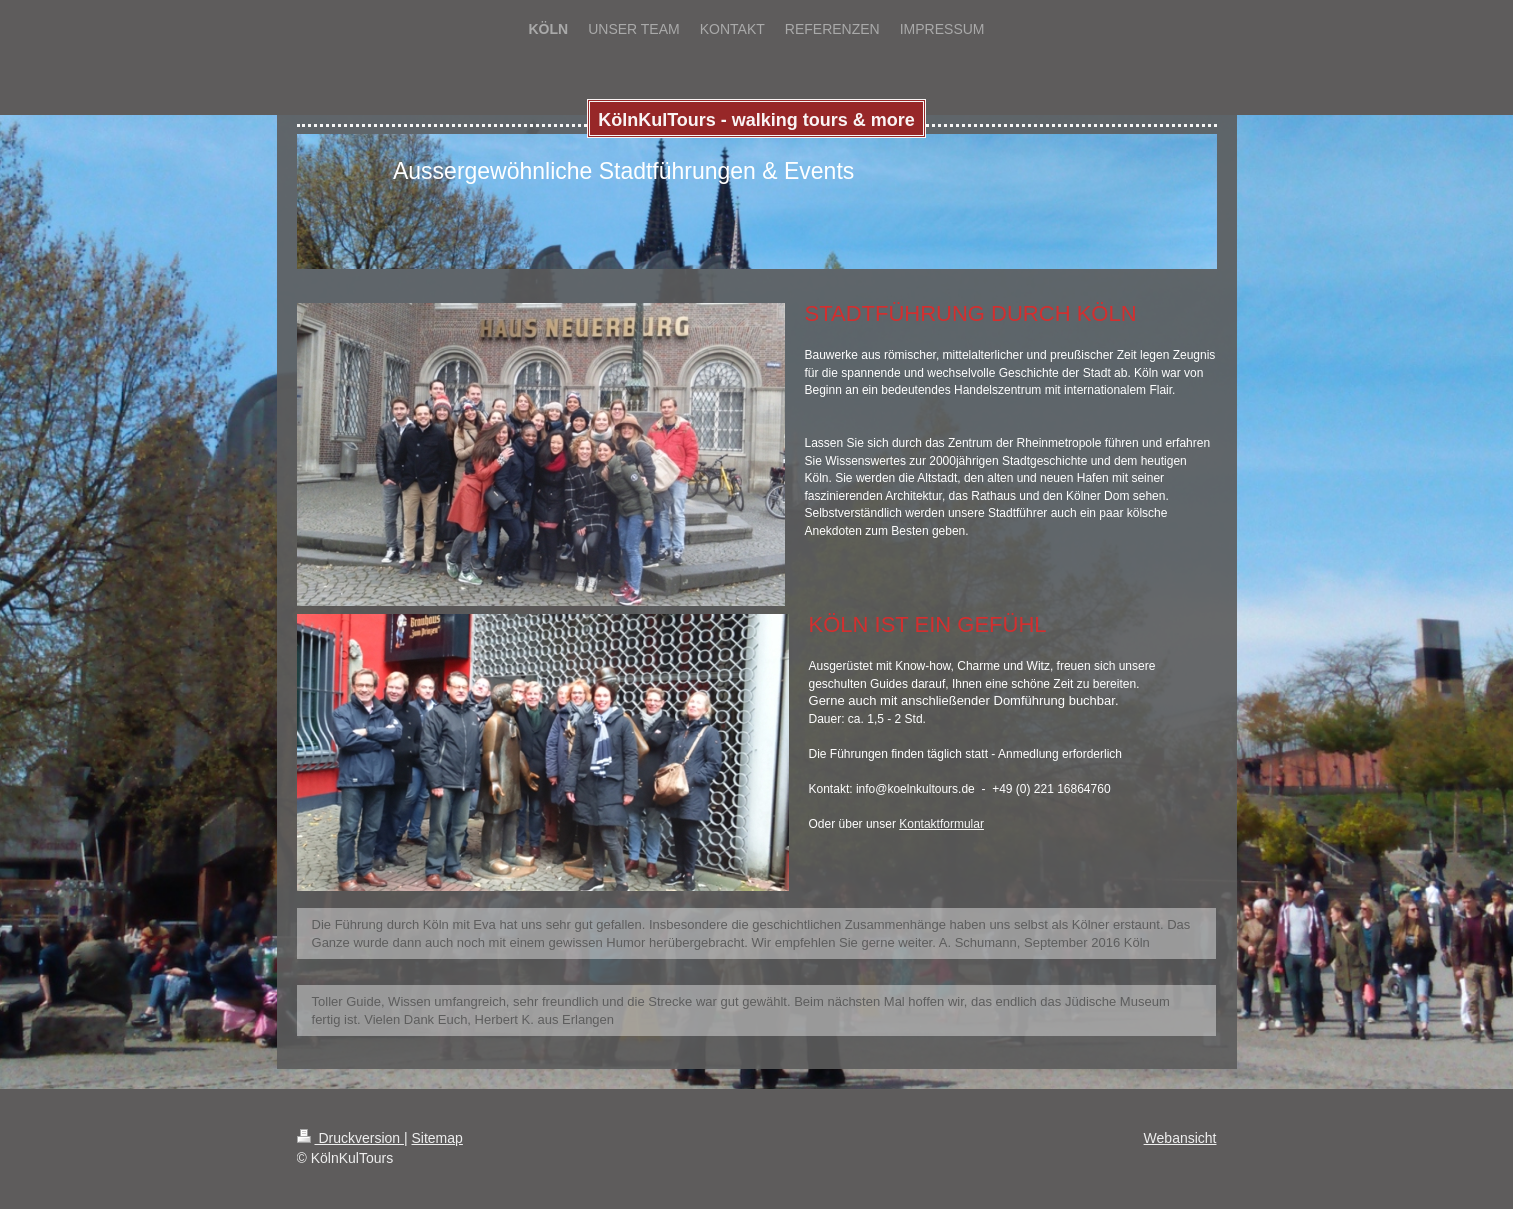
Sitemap (437, 1138)
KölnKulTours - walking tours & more (756, 120)
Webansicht (1180, 1138)
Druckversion (350, 1138)
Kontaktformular (941, 824)
